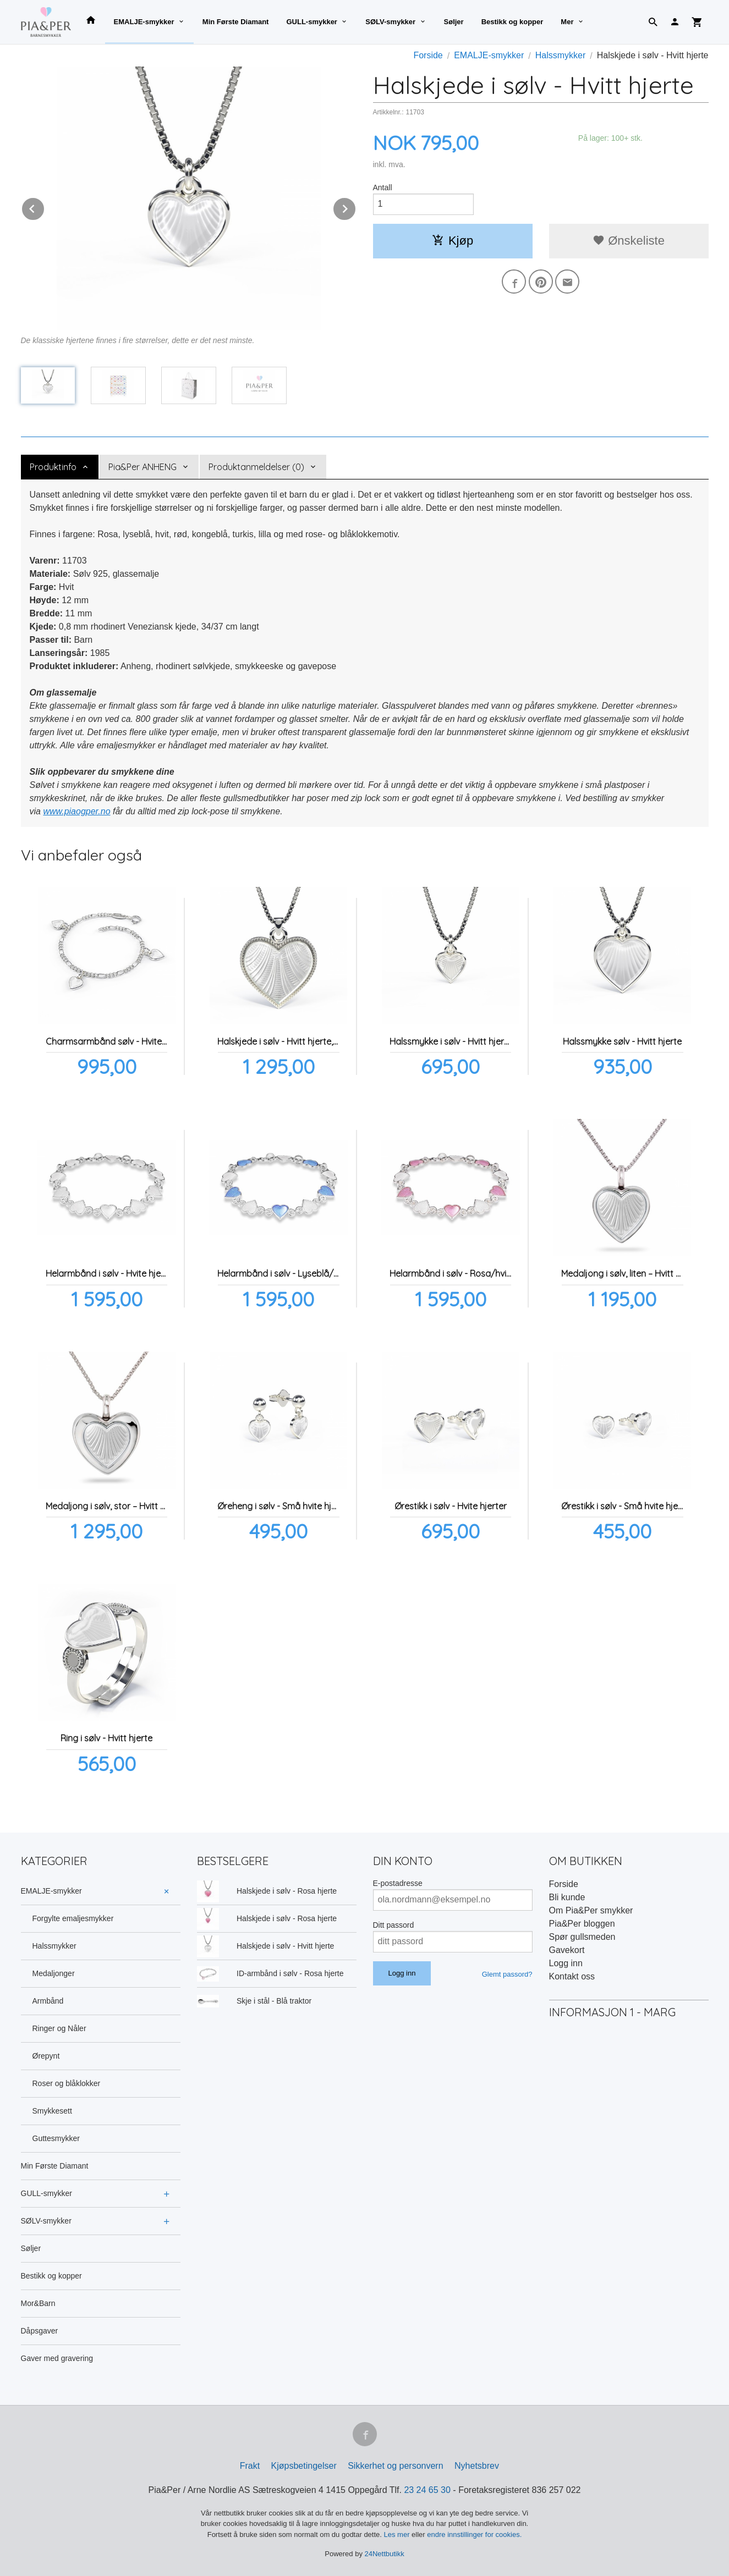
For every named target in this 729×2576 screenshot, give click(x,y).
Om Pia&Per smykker (591, 1910)
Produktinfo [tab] (53, 466)
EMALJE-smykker (144, 22)
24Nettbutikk (384, 2554)
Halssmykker (54, 1945)
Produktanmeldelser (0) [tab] (256, 466)
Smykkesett (52, 2110)
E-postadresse (398, 1883)
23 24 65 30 (427, 2490)
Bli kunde (567, 1897)
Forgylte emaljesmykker (73, 1918)
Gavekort (567, 1950)
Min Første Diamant (235, 22)
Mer (567, 22)
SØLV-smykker (390, 22)
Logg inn (566, 1963)
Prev (44, 207)
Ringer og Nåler (59, 2028)
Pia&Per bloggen (582, 1923)
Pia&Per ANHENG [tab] (142, 466)
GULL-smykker (311, 22)
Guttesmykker (56, 2138)
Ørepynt (46, 2055)
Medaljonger (53, 1973)
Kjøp (452, 240)
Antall (382, 187)
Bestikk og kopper (512, 22)
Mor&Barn (38, 2303)
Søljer (454, 22)
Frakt (250, 2465)
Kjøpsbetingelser (304, 2465)
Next (356, 207)
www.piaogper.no (76, 811)
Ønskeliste (629, 240)
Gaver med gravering (57, 2358)
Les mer (398, 2534)
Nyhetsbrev (476, 2465)
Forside (427, 55)
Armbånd (48, 2000)
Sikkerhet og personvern (395, 2465)
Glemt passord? (507, 1974)
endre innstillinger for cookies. (474, 2534)
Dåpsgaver (39, 2330)
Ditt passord (393, 1925)
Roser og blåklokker (66, 2083)
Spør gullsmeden (582, 1936)
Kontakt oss (572, 1976)
